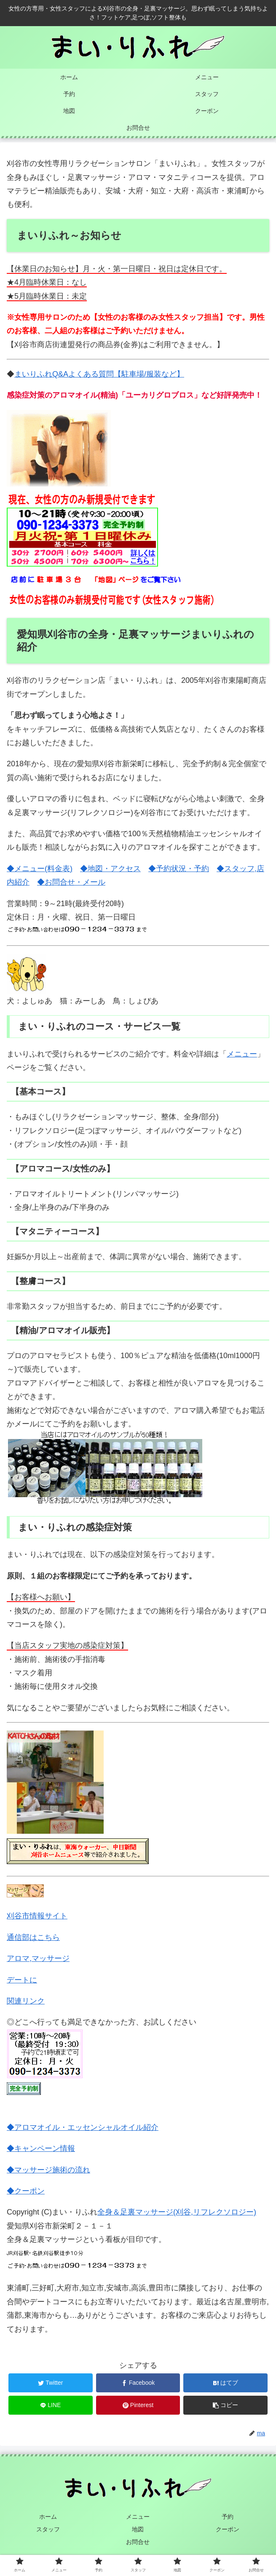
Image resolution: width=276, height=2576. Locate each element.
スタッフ (48, 2528)
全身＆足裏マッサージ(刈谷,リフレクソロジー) (176, 2212)
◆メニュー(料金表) (39, 868)
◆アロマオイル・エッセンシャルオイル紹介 (82, 2127)
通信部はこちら (33, 1937)
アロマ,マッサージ (38, 1958)
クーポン (228, 2528)
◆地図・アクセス (110, 868)
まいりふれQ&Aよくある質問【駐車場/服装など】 (99, 374)
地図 (138, 2528)
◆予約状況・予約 (178, 868)
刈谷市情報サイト (37, 1916)
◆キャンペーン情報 (41, 2148)
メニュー (242, 1054)
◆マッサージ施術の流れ (48, 2170)
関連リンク (26, 2001)
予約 (228, 2516)
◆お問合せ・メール (71, 882)
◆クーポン (26, 2191)
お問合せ (138, 2541)
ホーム (48, 2516)
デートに (22, 1980)
